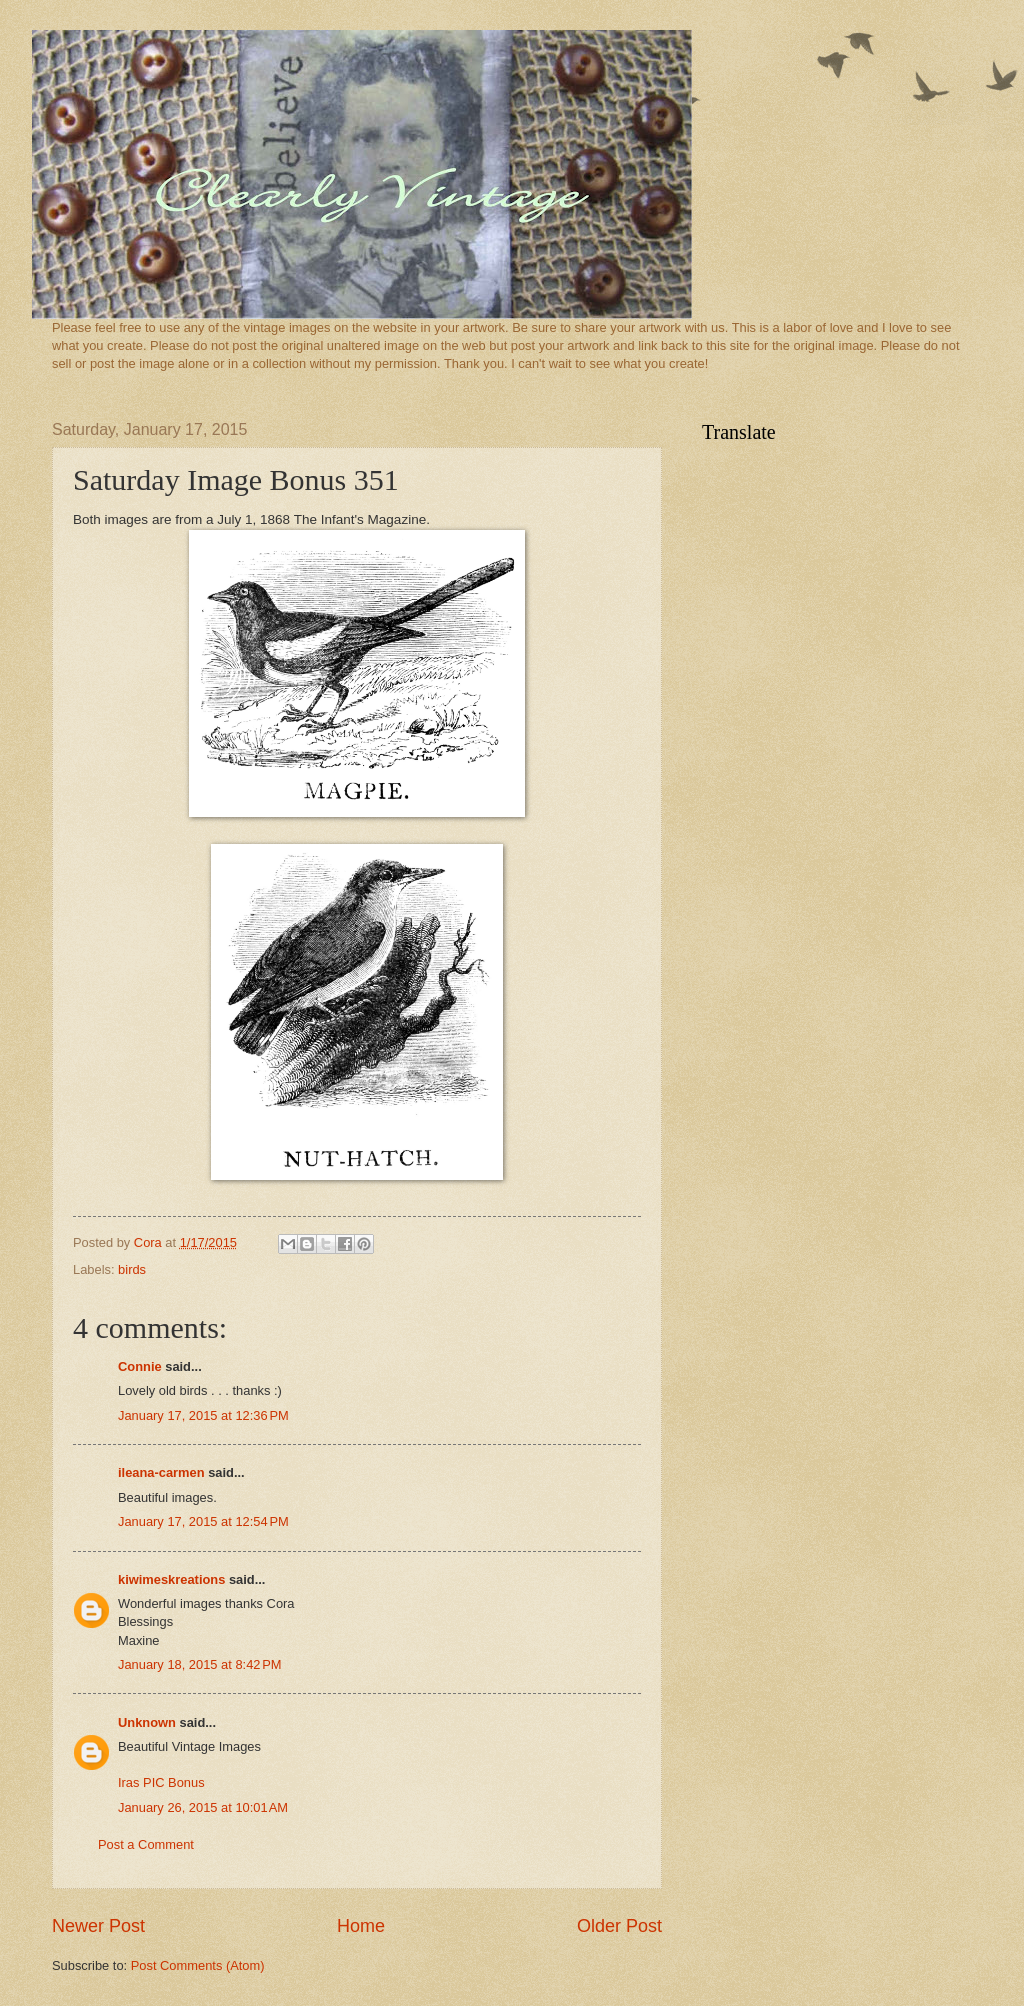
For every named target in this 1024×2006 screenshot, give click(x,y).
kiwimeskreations (171, 1579)
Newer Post (98, 1926)
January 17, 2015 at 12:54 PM (203, 1521)
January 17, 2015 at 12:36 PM (203, 1415)
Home (361, 1926)
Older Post (619, 1926)
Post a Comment (146, 1844)
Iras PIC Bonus (161, 1782)
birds (132, 1269)
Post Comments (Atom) (198, 1965)
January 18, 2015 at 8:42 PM (200, 1664)
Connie (140, 1366)
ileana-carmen (161, 1472)
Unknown (147, 1722)
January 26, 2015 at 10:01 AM (203, 1807)
